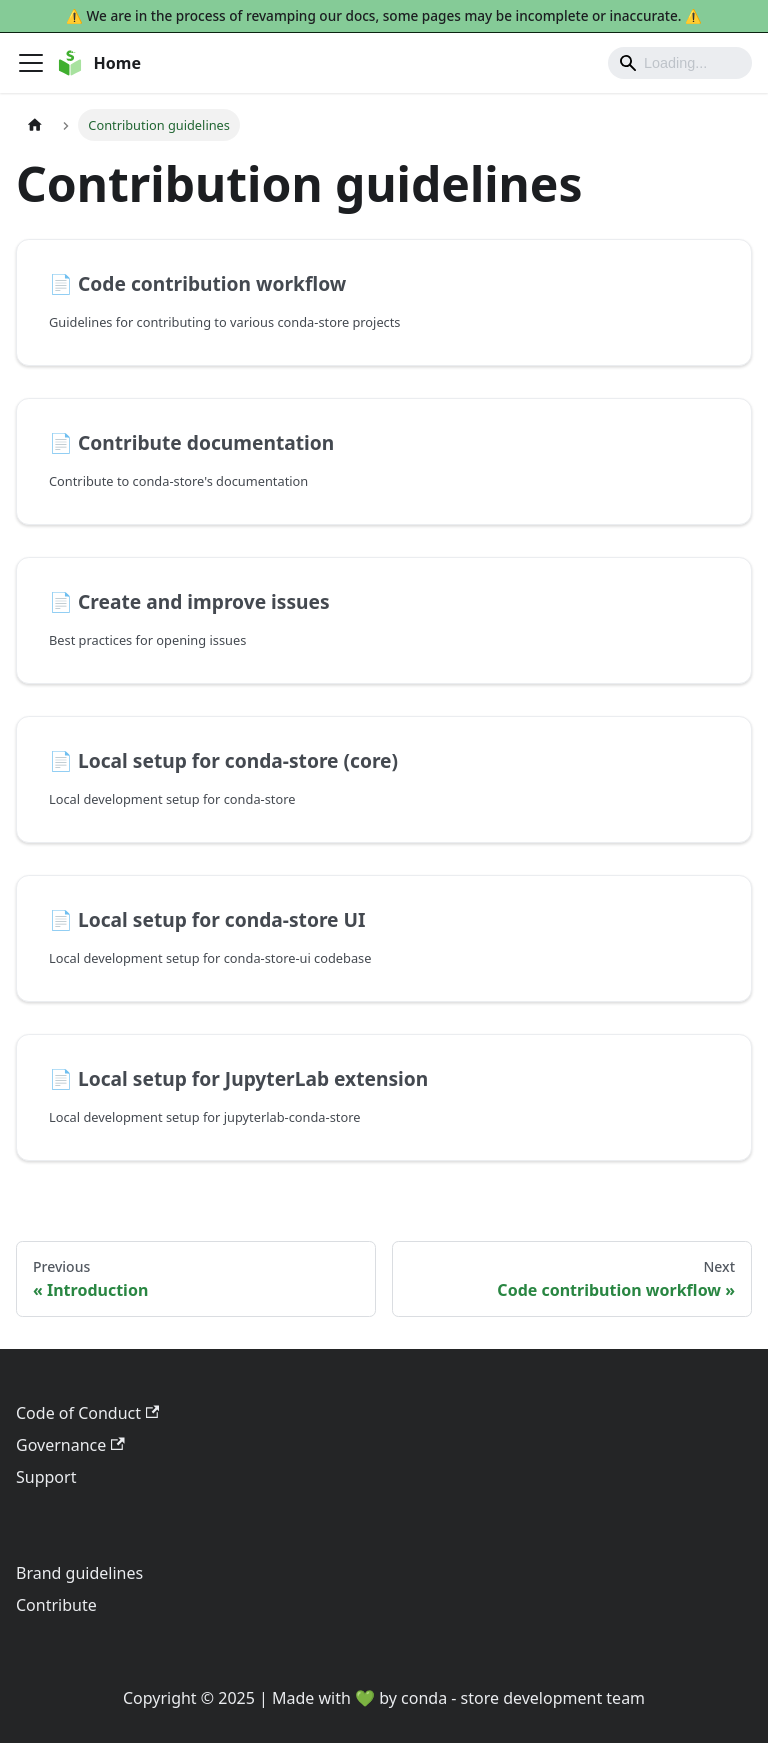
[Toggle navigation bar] (31, 63)
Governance (70, 1445)
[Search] (680, 63)
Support (46, 1477)
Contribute (56, 1605)
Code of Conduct (87, 1413)
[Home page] (35, 124)
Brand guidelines (79, 1573)
